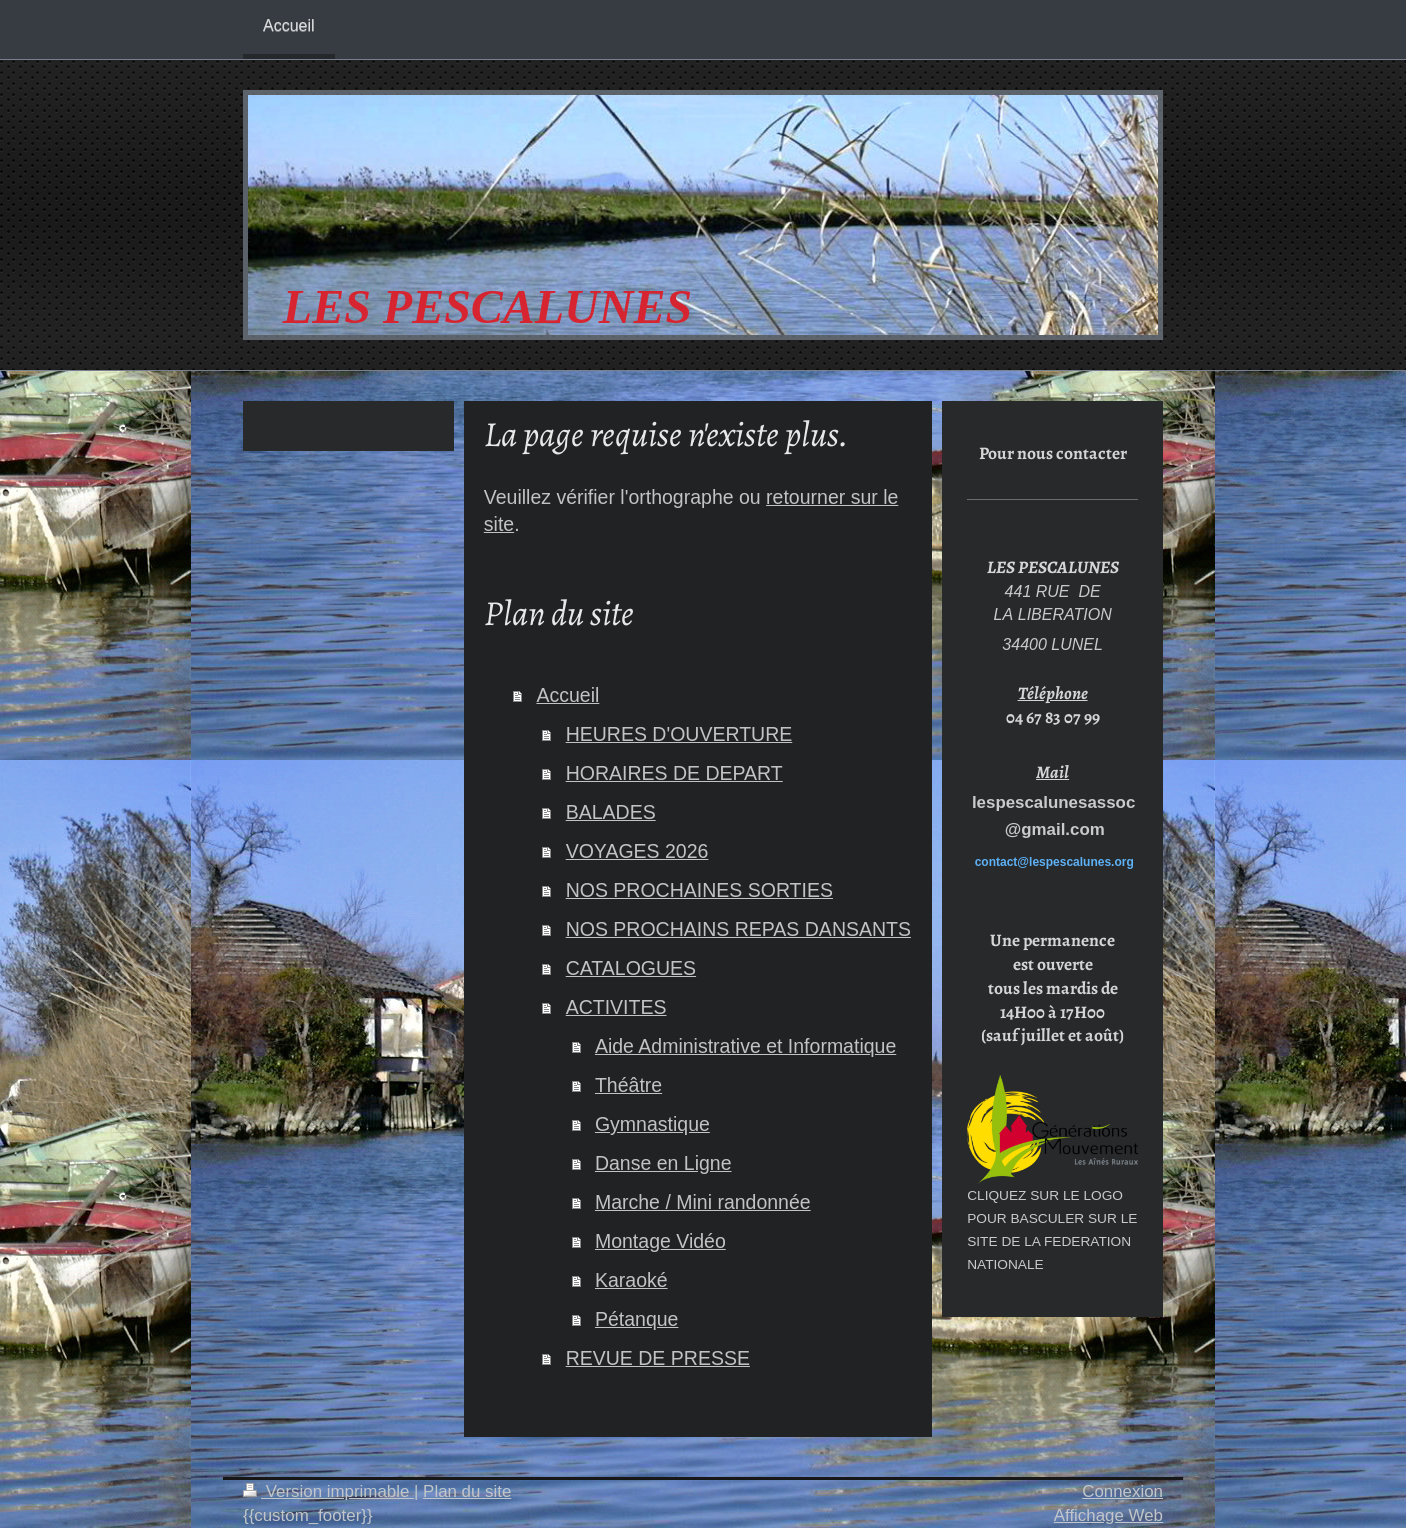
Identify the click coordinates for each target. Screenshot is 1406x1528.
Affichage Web (1108, 1515)
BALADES (611, 812)
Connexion (1122, 1491)
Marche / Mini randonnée (703, 1202)
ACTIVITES (616, 1007)
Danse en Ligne (663, 1163)
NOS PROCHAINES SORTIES (699, 890)
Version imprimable (328, 1491)
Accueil (567, 695)
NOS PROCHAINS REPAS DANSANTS (738, 929)
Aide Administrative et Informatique (745, 1046)
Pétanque (637, 1319)
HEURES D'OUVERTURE (679, 734)
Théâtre (628, 1085)
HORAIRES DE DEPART (674, 773)
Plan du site (467, 1491)
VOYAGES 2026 (637, 851)
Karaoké (631, 1280)
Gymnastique (652, 1124)
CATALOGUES (631, 968)
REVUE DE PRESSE (658, 1358)
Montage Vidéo (660, 1241)
